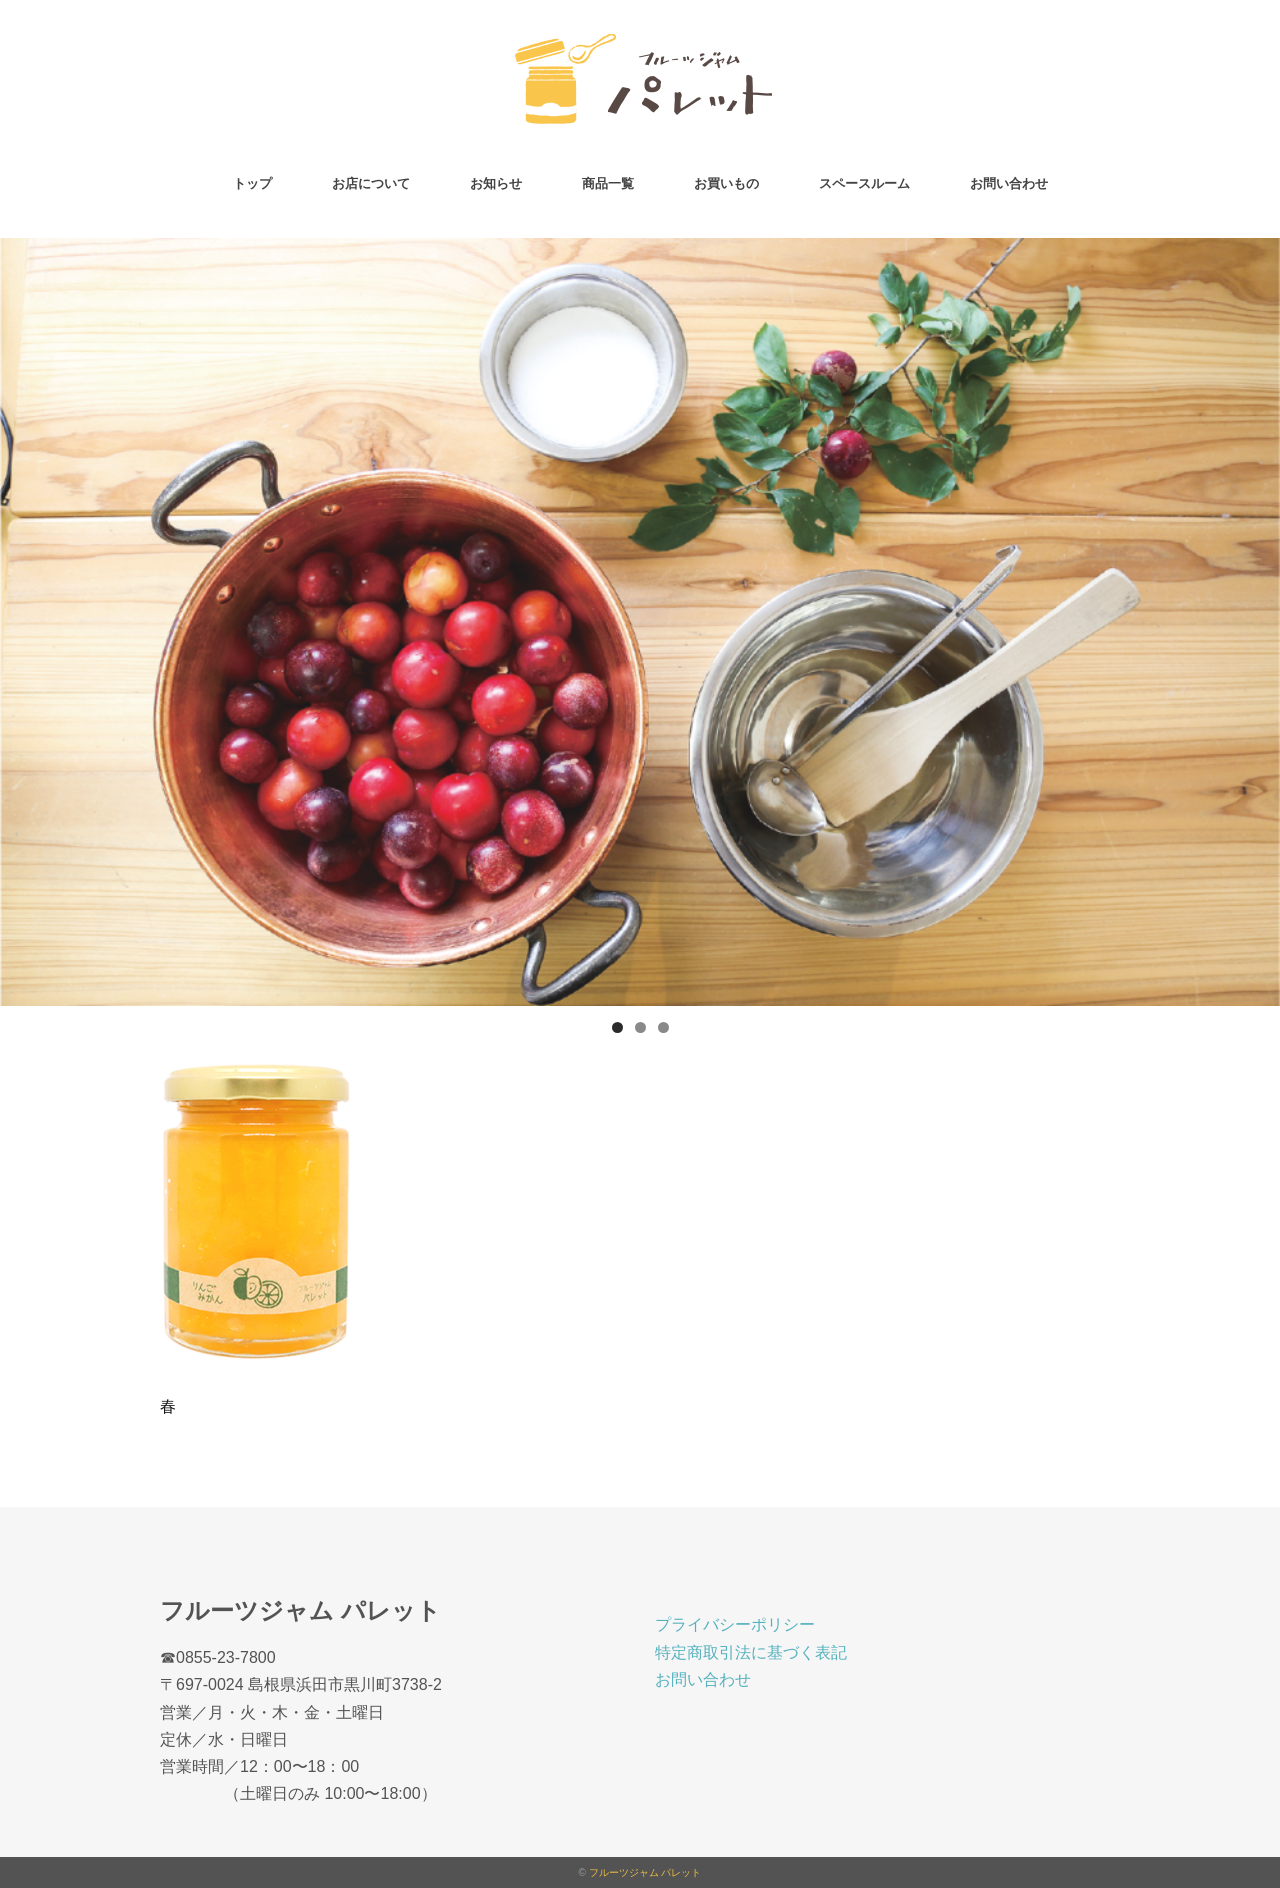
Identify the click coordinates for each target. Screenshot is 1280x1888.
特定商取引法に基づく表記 (751, 1652)
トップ (252, 183)
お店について (371, 183)
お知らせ (496, 183)
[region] (640, 622)
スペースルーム (864, 183)
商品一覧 (608, 183)
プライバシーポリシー (735, 1624)
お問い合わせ (1009, 183)
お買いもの (726, 183)
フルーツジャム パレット (645, 1872)
